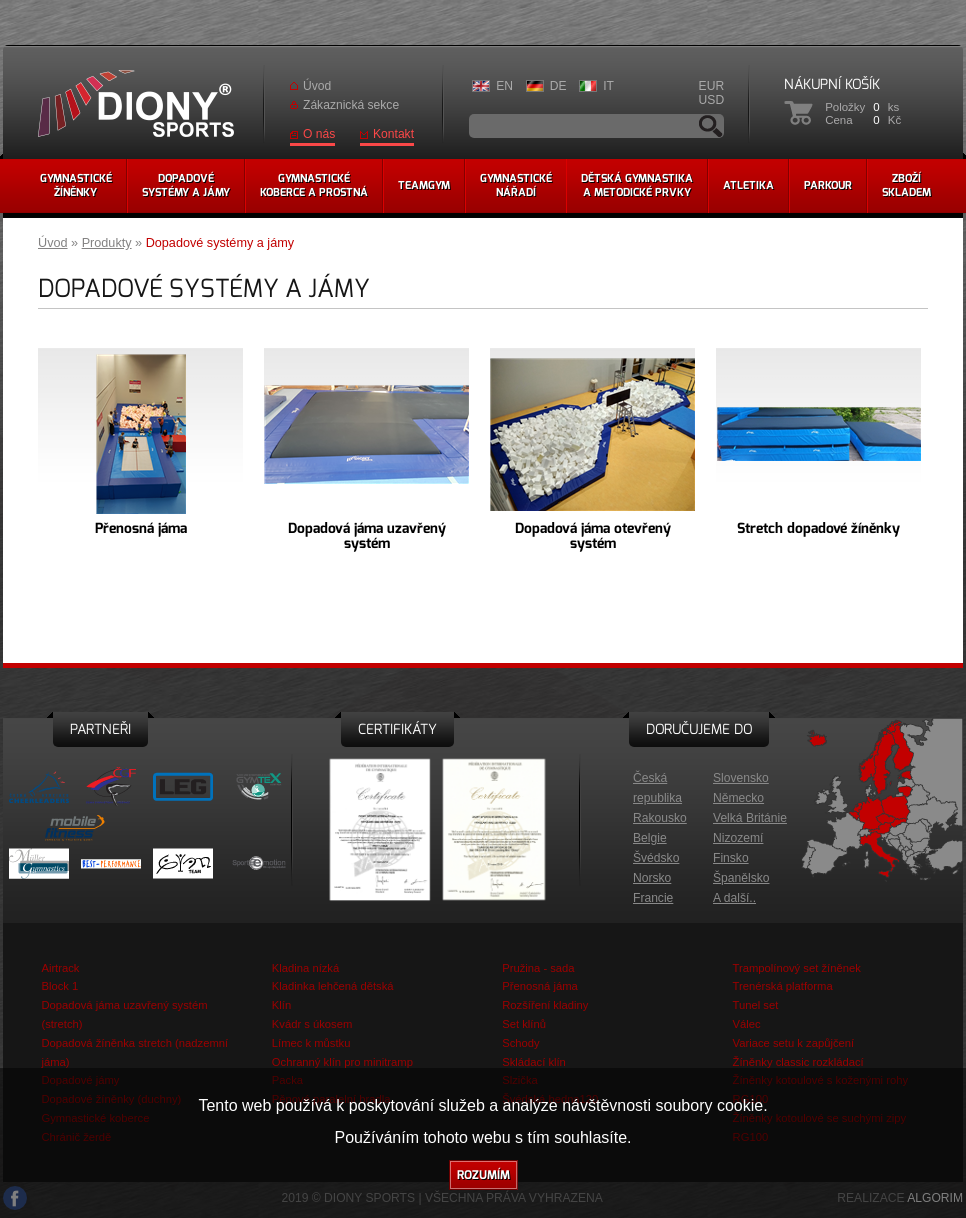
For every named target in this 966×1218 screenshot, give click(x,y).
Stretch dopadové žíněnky (818, 528)
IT (608, 86)
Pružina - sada (538, 968)
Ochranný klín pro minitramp (342, 1062)
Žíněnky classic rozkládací (798, 1062)
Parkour (828, 185)
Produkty (107, 243)
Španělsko (741, 878)
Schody (520, 1043)
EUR (712, 86)
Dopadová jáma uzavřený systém (367, 535)
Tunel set (756, 1005)
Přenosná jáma (141, 528)
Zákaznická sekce (351, 105)
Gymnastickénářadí (516, 185)
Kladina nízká (305, 968)
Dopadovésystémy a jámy (186, 185)
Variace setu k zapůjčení (794, 1043)
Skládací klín (534, 1062)
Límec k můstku (311, 1043)
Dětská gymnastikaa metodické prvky (637, 185)
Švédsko (656, 858)
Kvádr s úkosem (312, 1024)
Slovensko (741, 778)
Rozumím (483, 1175)
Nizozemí (738, 838)
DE (558, 86)
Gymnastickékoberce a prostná (314, 185)
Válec (747, 1024)
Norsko (652, 878)
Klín (281, 1005)
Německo (738, 798)
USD (712, 100)
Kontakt (393, 134)
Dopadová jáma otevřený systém (593, 535)
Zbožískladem (906, 185)
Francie (653, 898)
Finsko (731, 858)
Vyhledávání (711, 126)
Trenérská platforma (783, 986)
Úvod (317, 86)
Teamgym (424, 185)
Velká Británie (750, 818)
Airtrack (60, 968)
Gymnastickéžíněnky (76, 185)
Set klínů (524, 1024)
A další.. (734, 898)
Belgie (650, 838)
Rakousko (660, 818)
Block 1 (59, 986)
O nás (319, 134)
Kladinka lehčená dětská (333, 986)
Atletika (748, 185)
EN (504, 86)
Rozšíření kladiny (545, 1005)
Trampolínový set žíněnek (797, 968)
